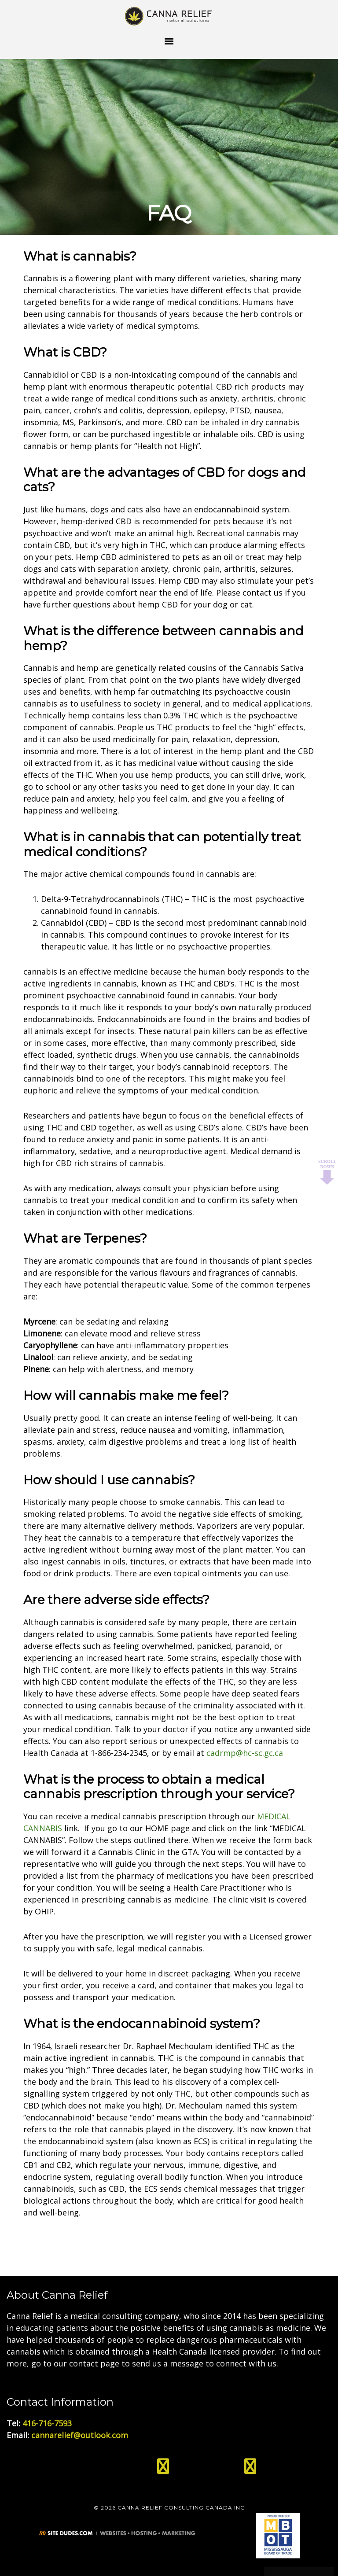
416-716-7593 (47, 2423)
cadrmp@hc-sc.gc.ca (244, 1753)
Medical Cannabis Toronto (169, 15)
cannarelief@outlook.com (79, 2435)
